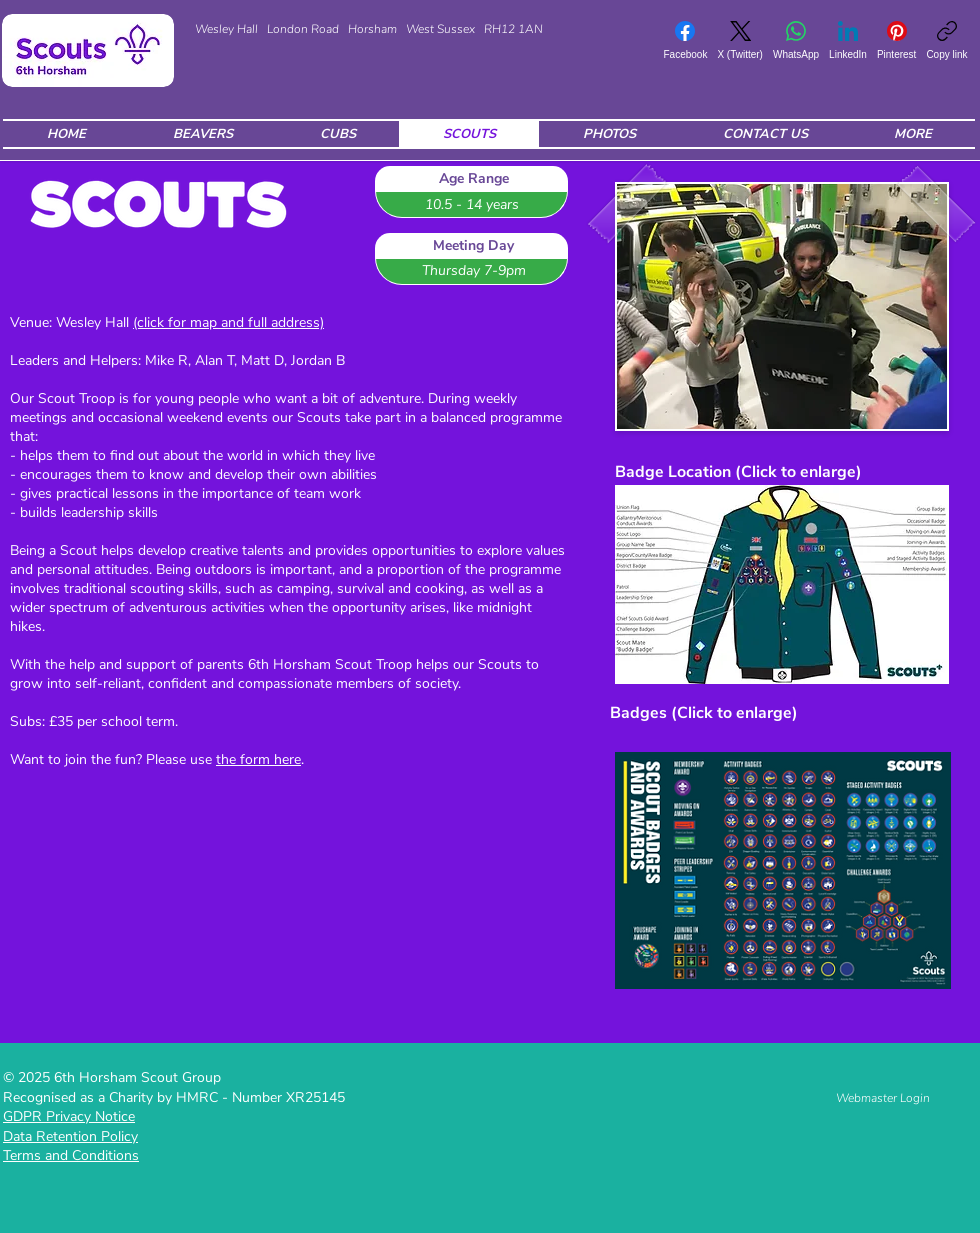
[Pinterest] (896, 40)
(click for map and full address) (228, 322)
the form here (258, 759)
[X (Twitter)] (740, 40)
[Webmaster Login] (883, 1098)
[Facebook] (685, 40)
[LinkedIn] (848, 40)
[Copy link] (946, 40)
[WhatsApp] (796, 40)
